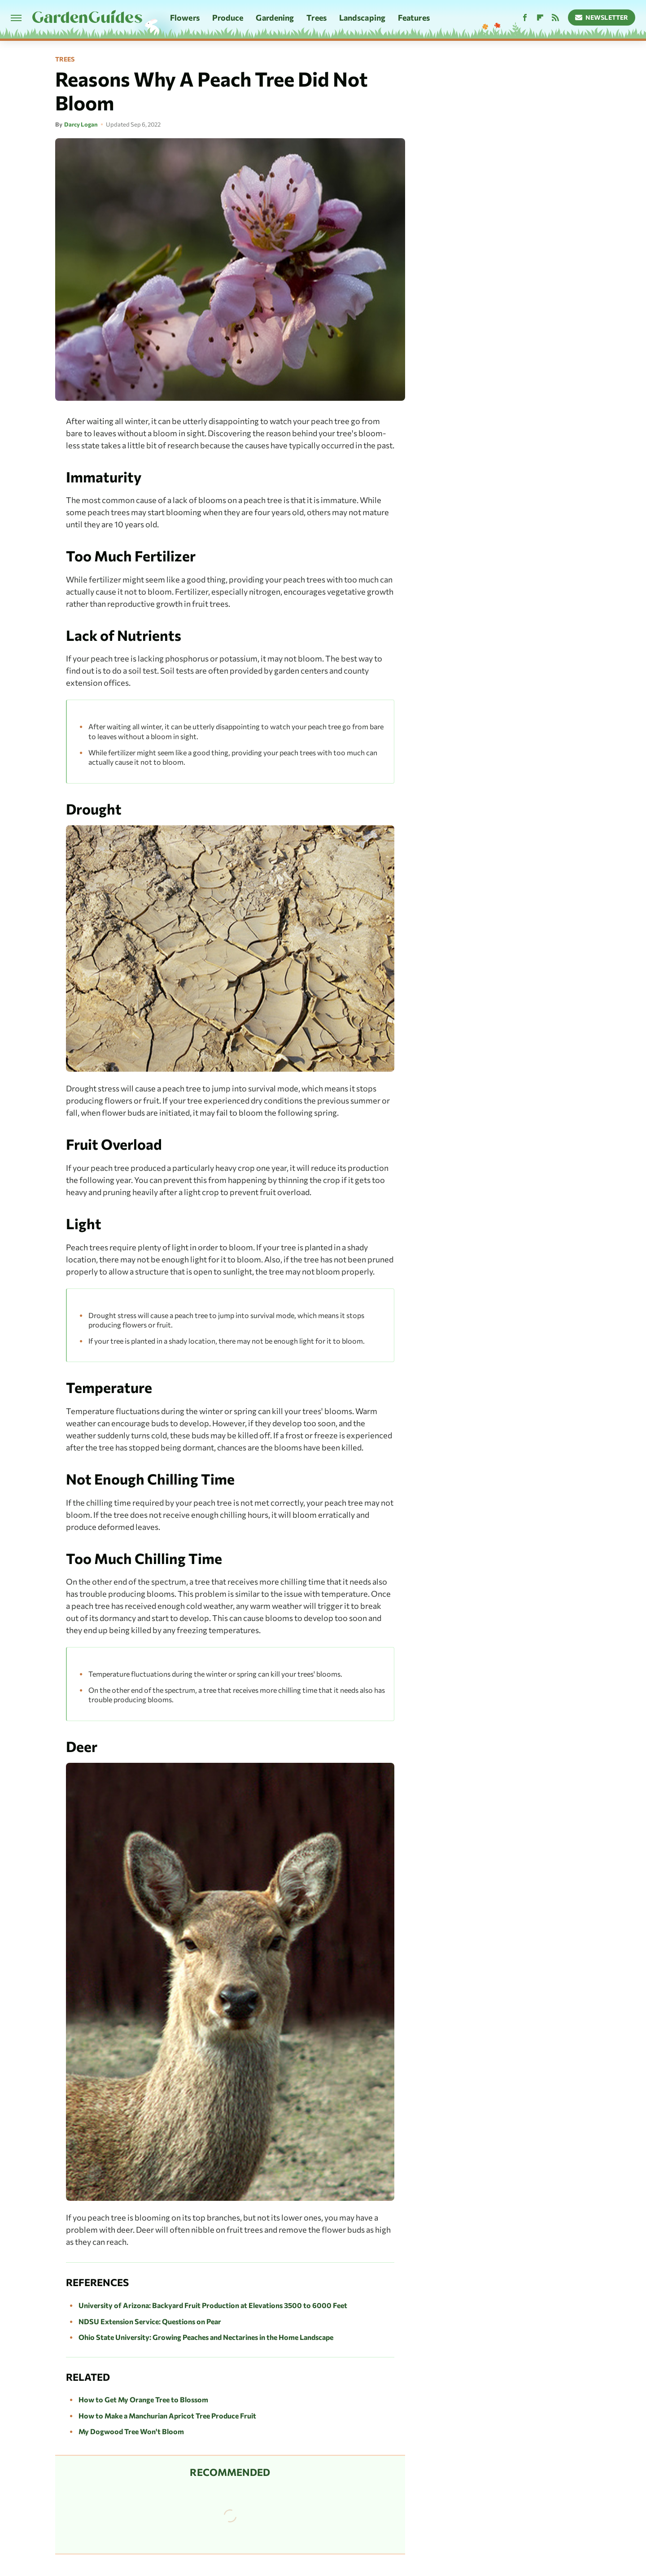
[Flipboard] (540, 17)
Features (414, 17)
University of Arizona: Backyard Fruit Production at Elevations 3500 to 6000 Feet (213, 2305)
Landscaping (362, 17)
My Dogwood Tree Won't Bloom (131, 2431)
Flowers (185, 17)
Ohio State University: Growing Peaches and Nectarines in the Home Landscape (206, 2337)
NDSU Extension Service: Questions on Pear (150, 2321)
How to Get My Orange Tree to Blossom (143, 2399)
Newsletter (602, 17)
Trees (316, 17)
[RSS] (555, 17)
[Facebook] (525, 17)
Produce (228, 17)
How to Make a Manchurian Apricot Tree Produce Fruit (167, 2415)
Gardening (275, 17)
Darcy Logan (81, 124)
